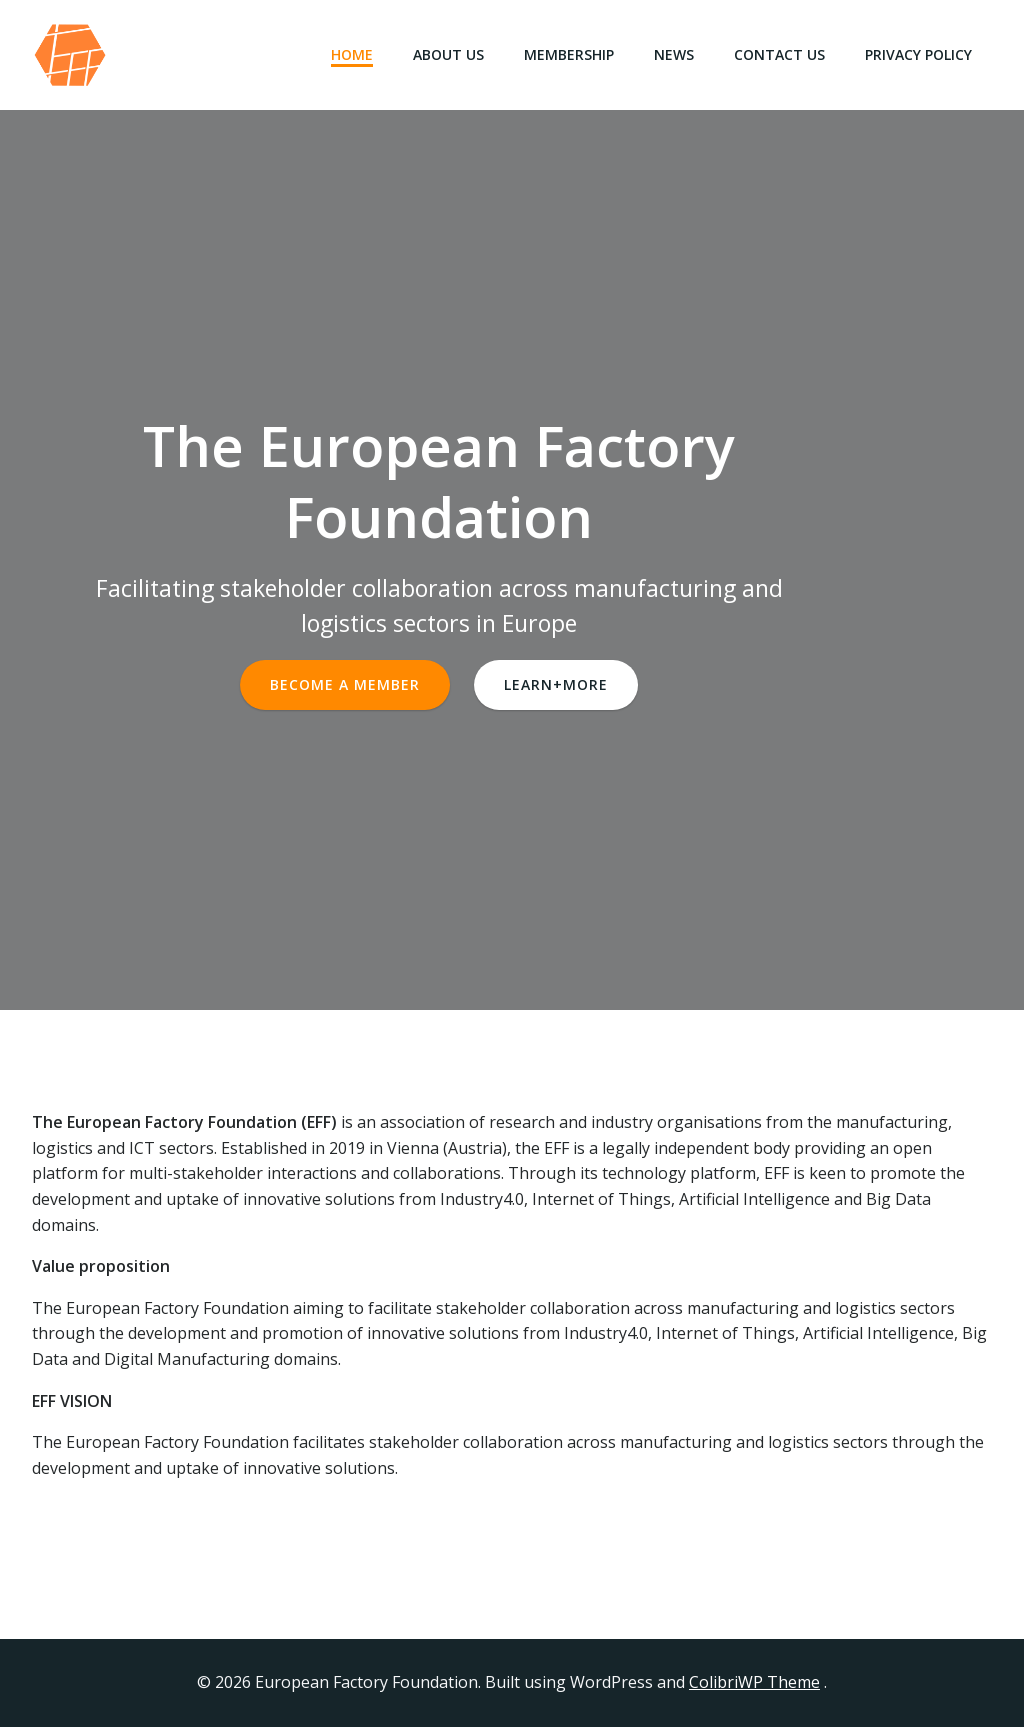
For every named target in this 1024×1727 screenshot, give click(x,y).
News (674, 54)
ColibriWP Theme (754, 1682)
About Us (448, 54)
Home (352, 54)
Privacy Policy (918, 54)
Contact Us (779, 54)
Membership (569, 54)
